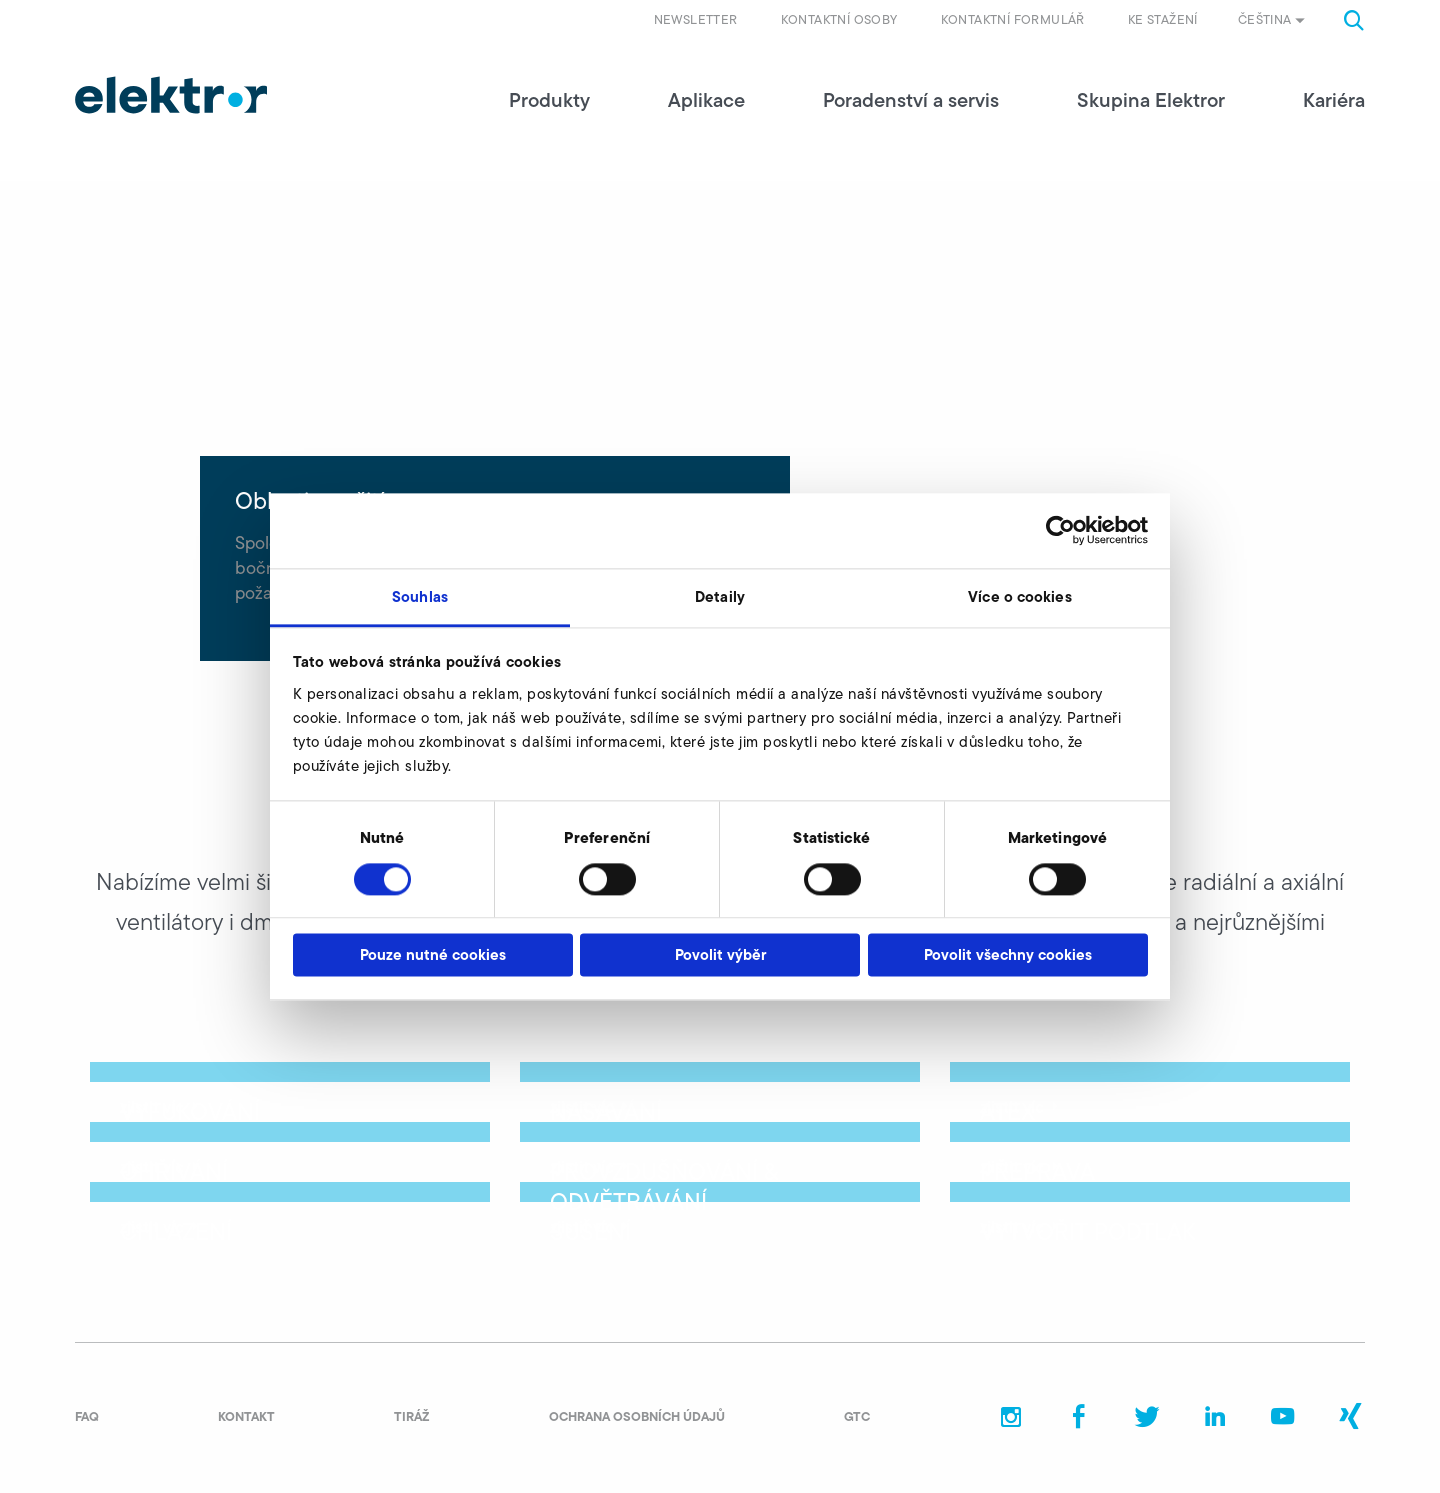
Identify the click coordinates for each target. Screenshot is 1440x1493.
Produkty (549, 100)
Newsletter (696, 19)
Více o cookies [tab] (1019, 596)
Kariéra (1334, 100)
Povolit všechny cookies (1008, 955)
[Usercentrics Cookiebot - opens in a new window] (1060, 530)
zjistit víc (161, 1107)
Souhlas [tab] (420, 596)
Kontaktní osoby (839, 19)
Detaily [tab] (720, 596)
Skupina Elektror (1151, 100)
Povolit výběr (720, 955)
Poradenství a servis (911, 100)
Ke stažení (1163, 19)
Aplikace (706, 100)
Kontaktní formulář (1013, 19)
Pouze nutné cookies (433, 955)
